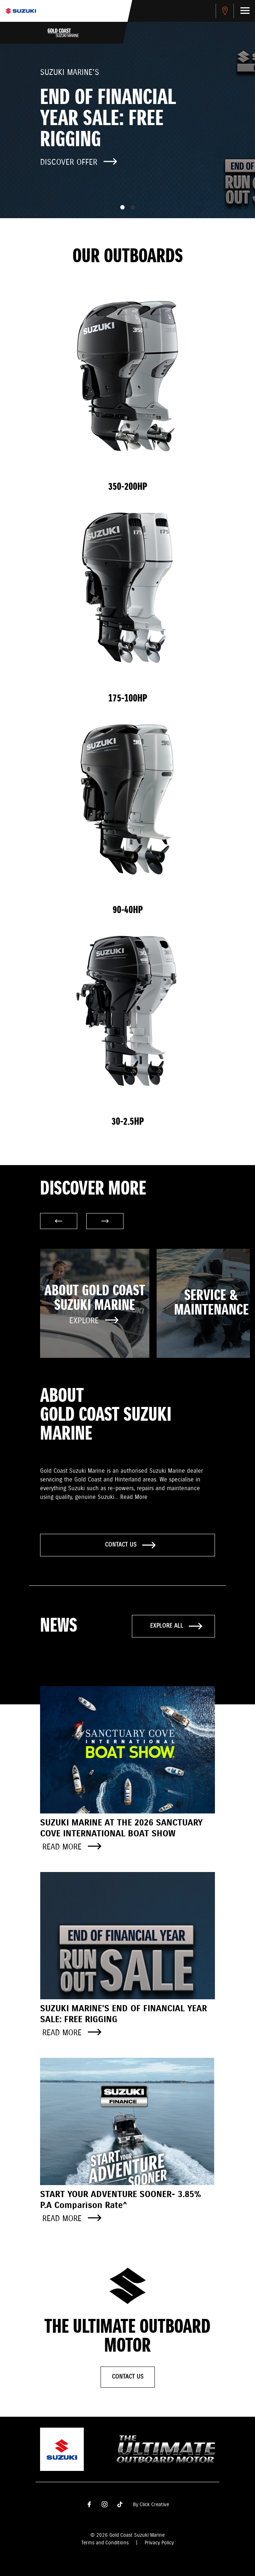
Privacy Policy (159, 2543)
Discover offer (78, 162)
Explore (93, 1321)
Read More (134, 1497)
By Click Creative (151, 2504)
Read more (71, 1847)
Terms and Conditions (105, 2543)
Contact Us (128, 2377)
